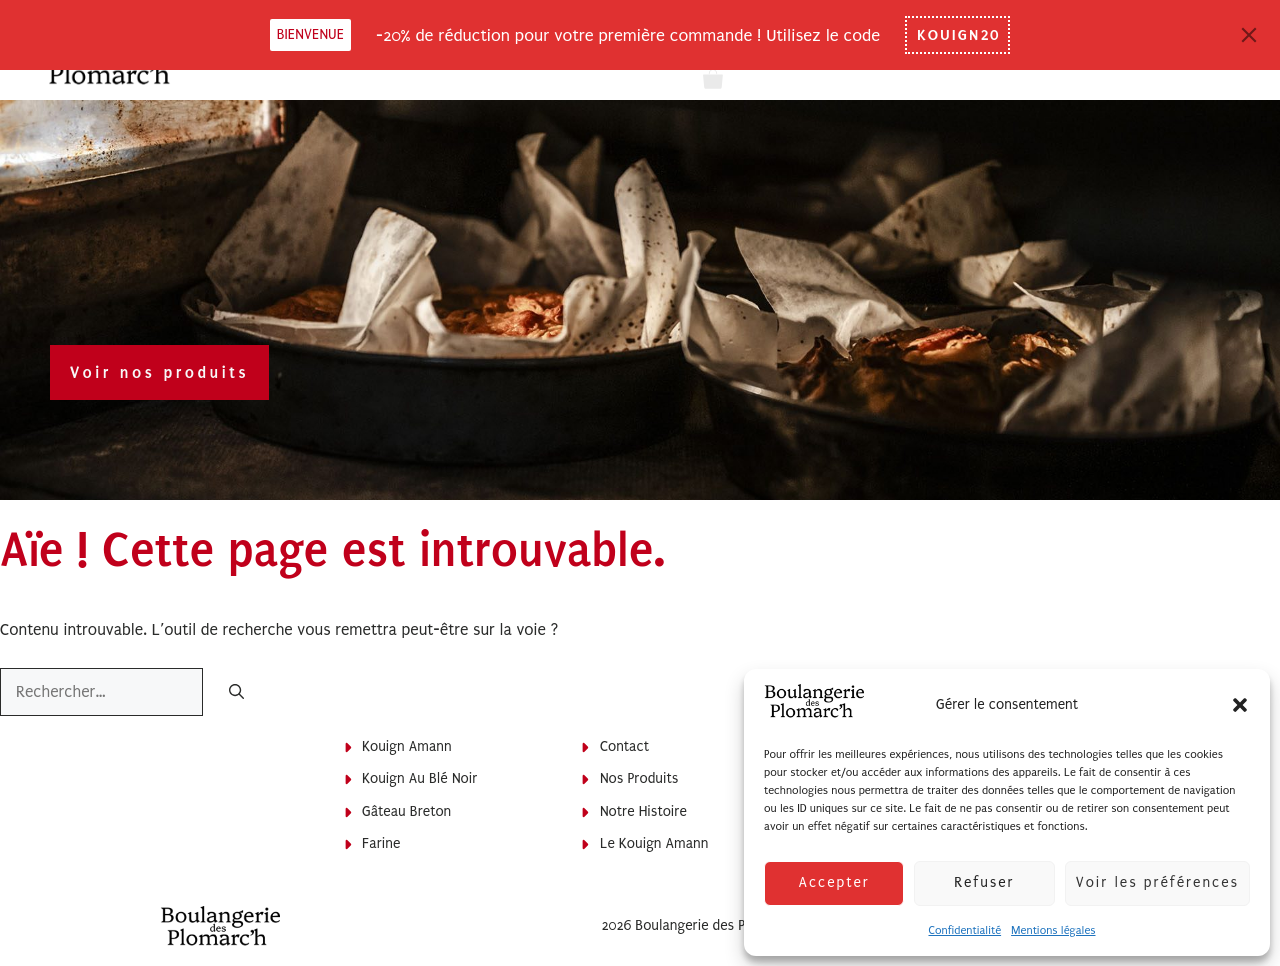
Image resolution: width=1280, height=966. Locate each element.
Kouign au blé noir (419, 778)
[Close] (1249, 35)
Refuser (984, 882)
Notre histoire (643, 811)
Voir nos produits (159, 372)
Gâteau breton (406, 811)
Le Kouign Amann (654, 843)
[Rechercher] (236, 693)
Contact (624, 746)
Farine (381, 843)
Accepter (833, 882)
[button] (1240, 705)
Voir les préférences (1157, 882)
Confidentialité (964, 930)
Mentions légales (1053, 930)
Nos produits (639, 778)
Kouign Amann (407, 746)
